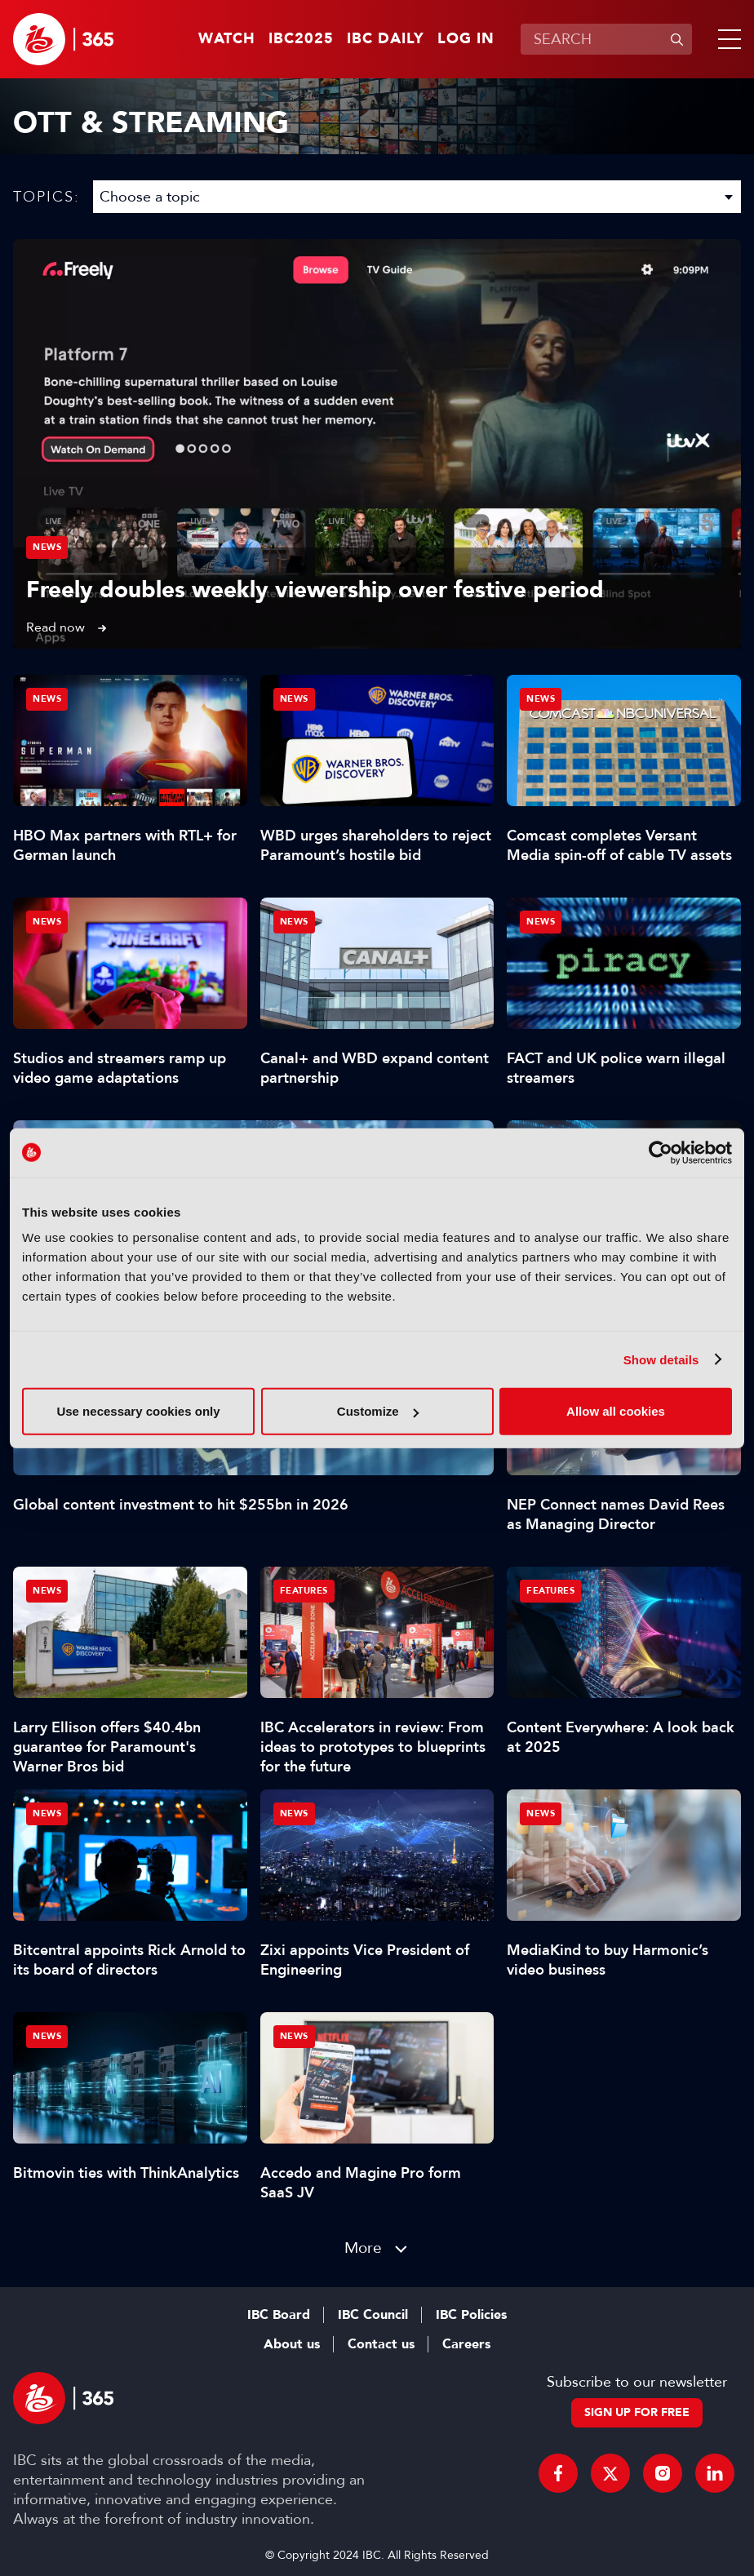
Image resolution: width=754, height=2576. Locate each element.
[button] (726, 39)
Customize (378, 1411)
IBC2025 (301, 39)
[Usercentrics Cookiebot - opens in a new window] (660, 1152)
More (363, 2247)
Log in (466, 39)
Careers (466, 2344)
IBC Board (278, 2315)
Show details (661, 1359)
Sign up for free (637, 2412)
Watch (226, 39)
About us (292, 2344)
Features (304, 1591)
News (47, 547)
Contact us (381, 2344)
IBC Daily (385, 39)
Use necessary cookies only (138, 1411)
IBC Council (373, 2315)
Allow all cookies (615, 1411)
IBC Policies (471, 2315)
